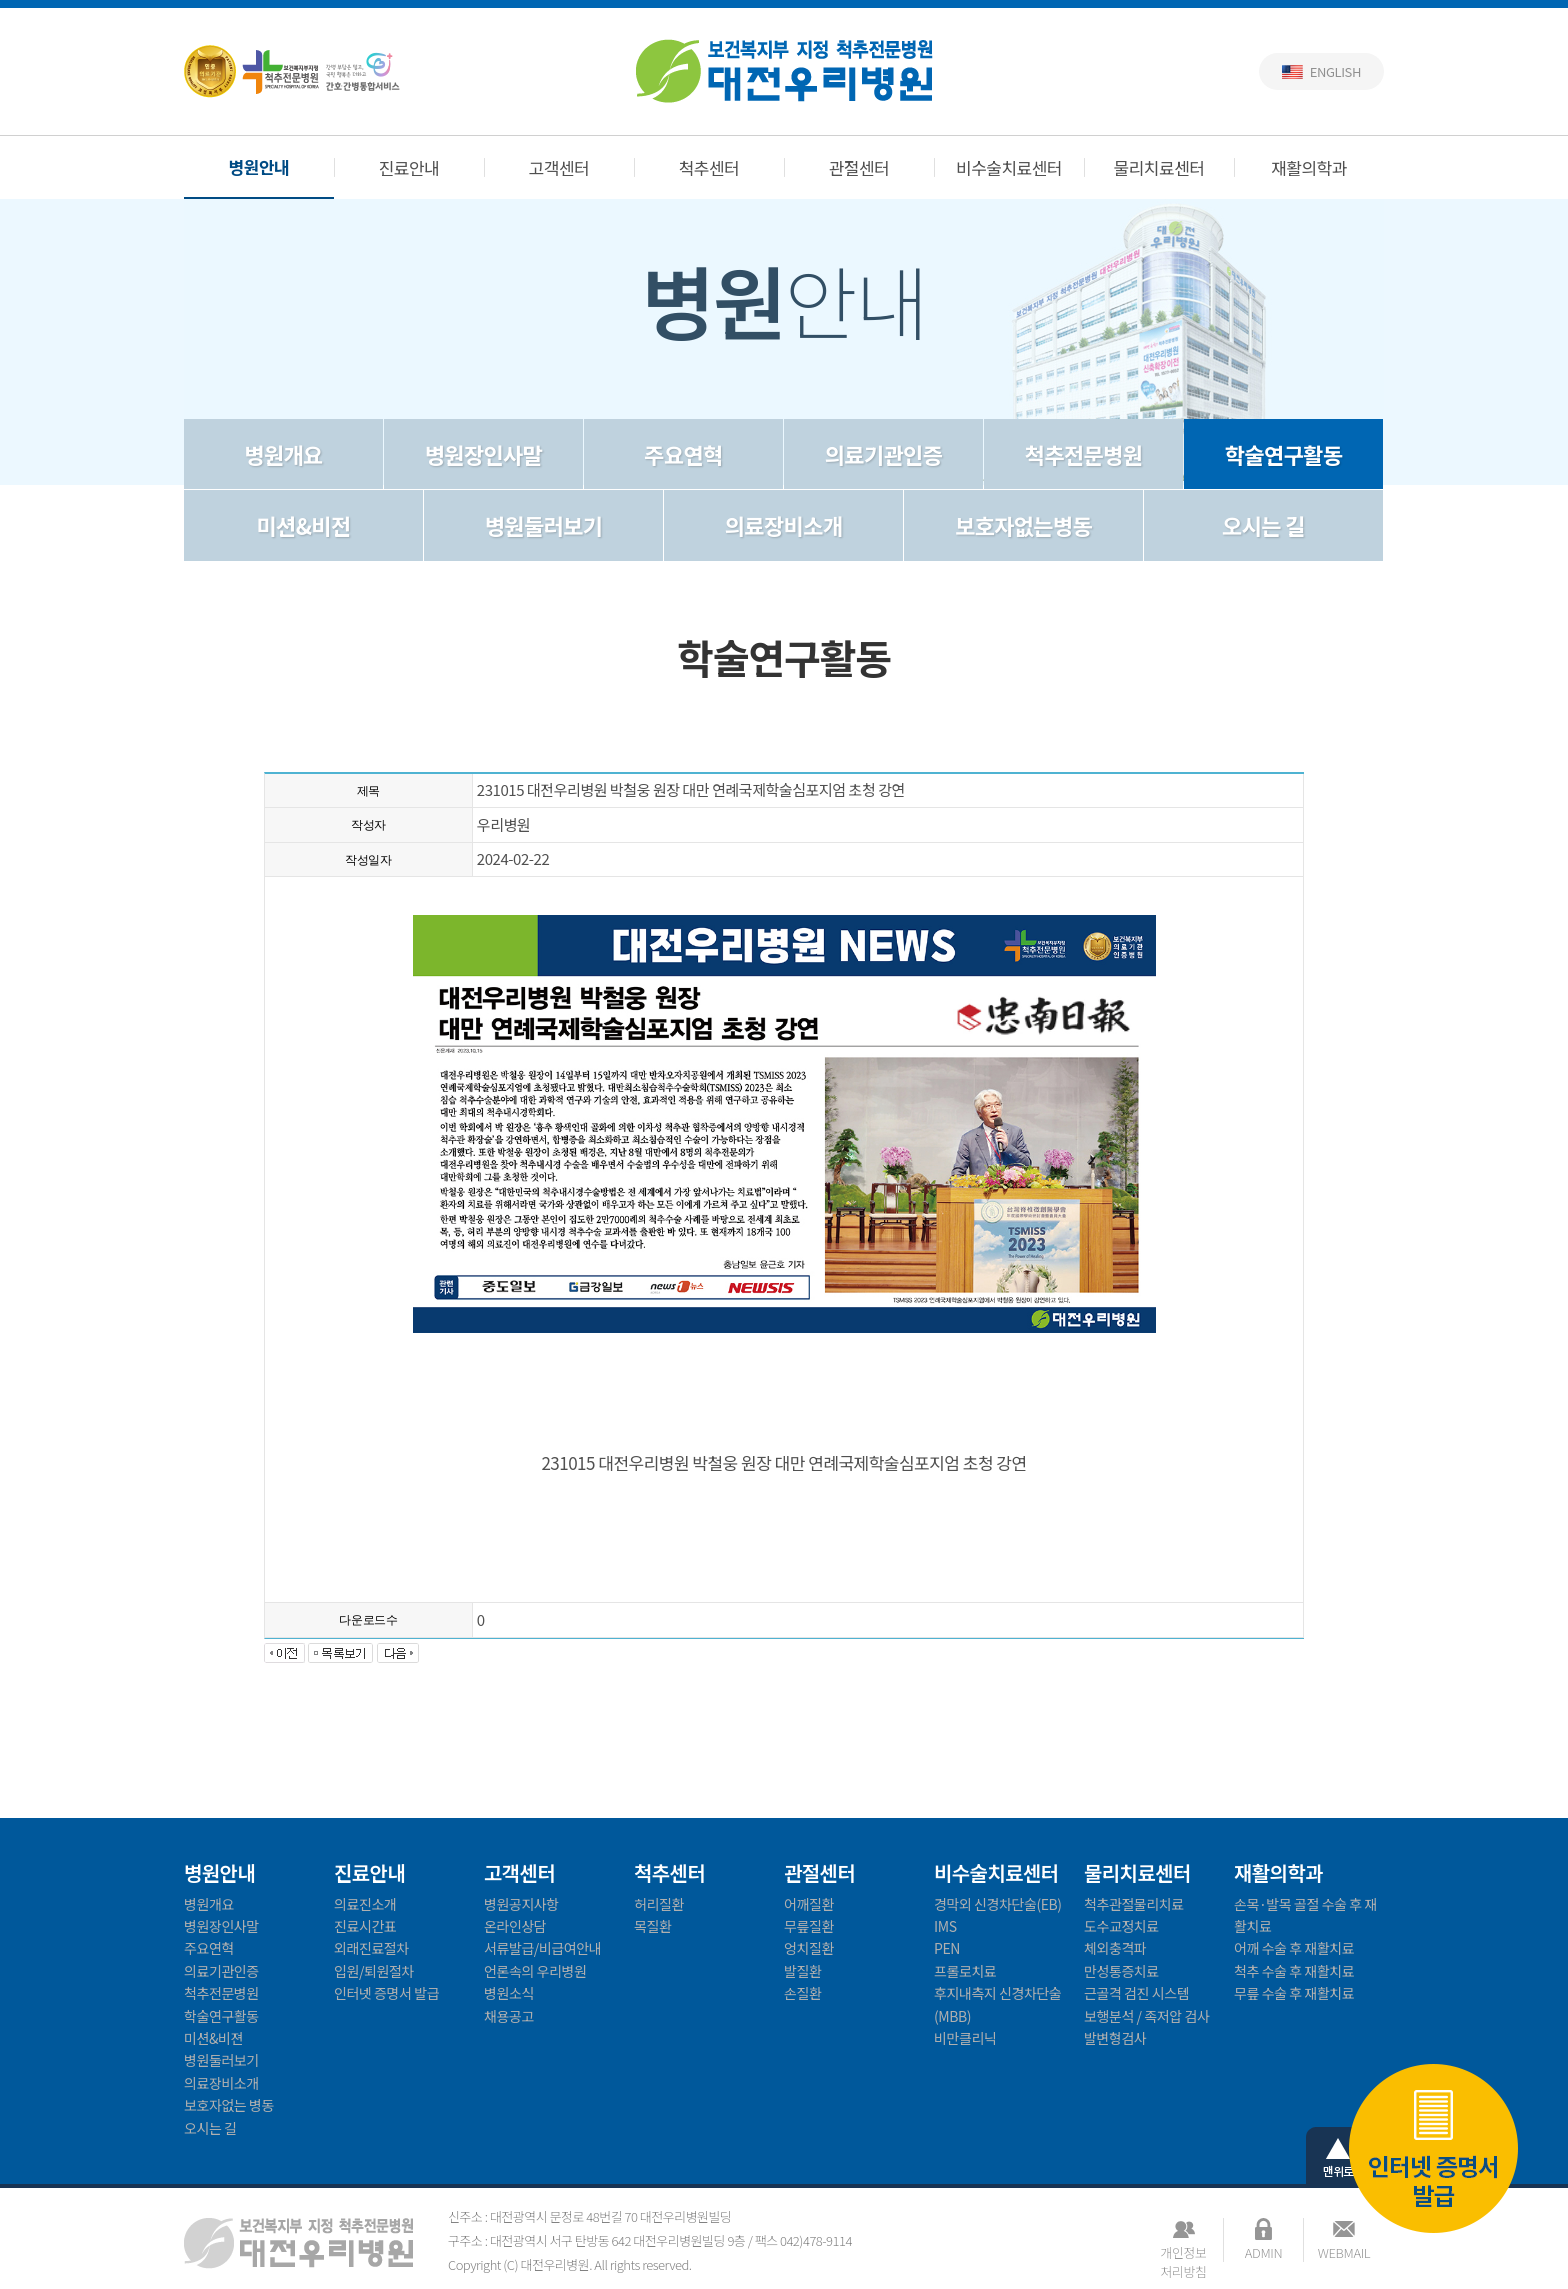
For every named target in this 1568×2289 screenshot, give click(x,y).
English (1335, 71)
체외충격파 (1115, 1948)
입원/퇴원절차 (374, 1971)
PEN (947, 1948)
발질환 (802, 1971)
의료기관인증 (883, 454)
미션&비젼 (213, 2038)
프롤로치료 (965, 1971)
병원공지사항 (521, 1904)
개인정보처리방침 (1183, 2252)
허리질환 (659, 1904)
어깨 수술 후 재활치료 (1294, 1948)
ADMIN (1263, 2252)
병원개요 (283, 454)
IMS (945, 1926)
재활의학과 (1309, 167)
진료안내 (409, 167)
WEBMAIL (1344, 2252)
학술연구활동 (1283, 454)
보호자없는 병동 (229, 2105)
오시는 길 (1263, 525)
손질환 (802, 1993)
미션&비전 (304, 525)
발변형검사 (1115, 2038)
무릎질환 (809, 1926)
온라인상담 (515, 1926)
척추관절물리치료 (1134, 1904)
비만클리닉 (965, 2038)
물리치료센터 (1159, 167)
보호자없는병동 (1023, 525)
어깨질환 (809, 1904)
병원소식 (509, 1993)
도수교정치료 (1121, 1926)
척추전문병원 (1083, 454)
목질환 (652, 1926)
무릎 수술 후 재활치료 (1294, 1993)
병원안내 (259, 166)
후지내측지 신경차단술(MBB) (997, 2004)
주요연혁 (683, 454)
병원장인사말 (483, 454)
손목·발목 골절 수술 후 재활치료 (1305, 1915)
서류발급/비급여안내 (542, 1948)
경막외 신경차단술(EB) (998, 1904)
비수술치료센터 (1009, 167)
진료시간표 (365, 1926)
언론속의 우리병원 (535, 1971)
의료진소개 (365, 1904)
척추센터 (709, 167)
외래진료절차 (371, 1948)
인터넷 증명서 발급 (1433, 2151)
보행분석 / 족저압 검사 (1146, 2016)
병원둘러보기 (543, 525)
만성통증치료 (1121, 1971)
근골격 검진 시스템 (1136, 1993)
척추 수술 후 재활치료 (1294, 1971)
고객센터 (559, 167)
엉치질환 (809, 1948)
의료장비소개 (783, 525)
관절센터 (859, 167)
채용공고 (509, 2016)
